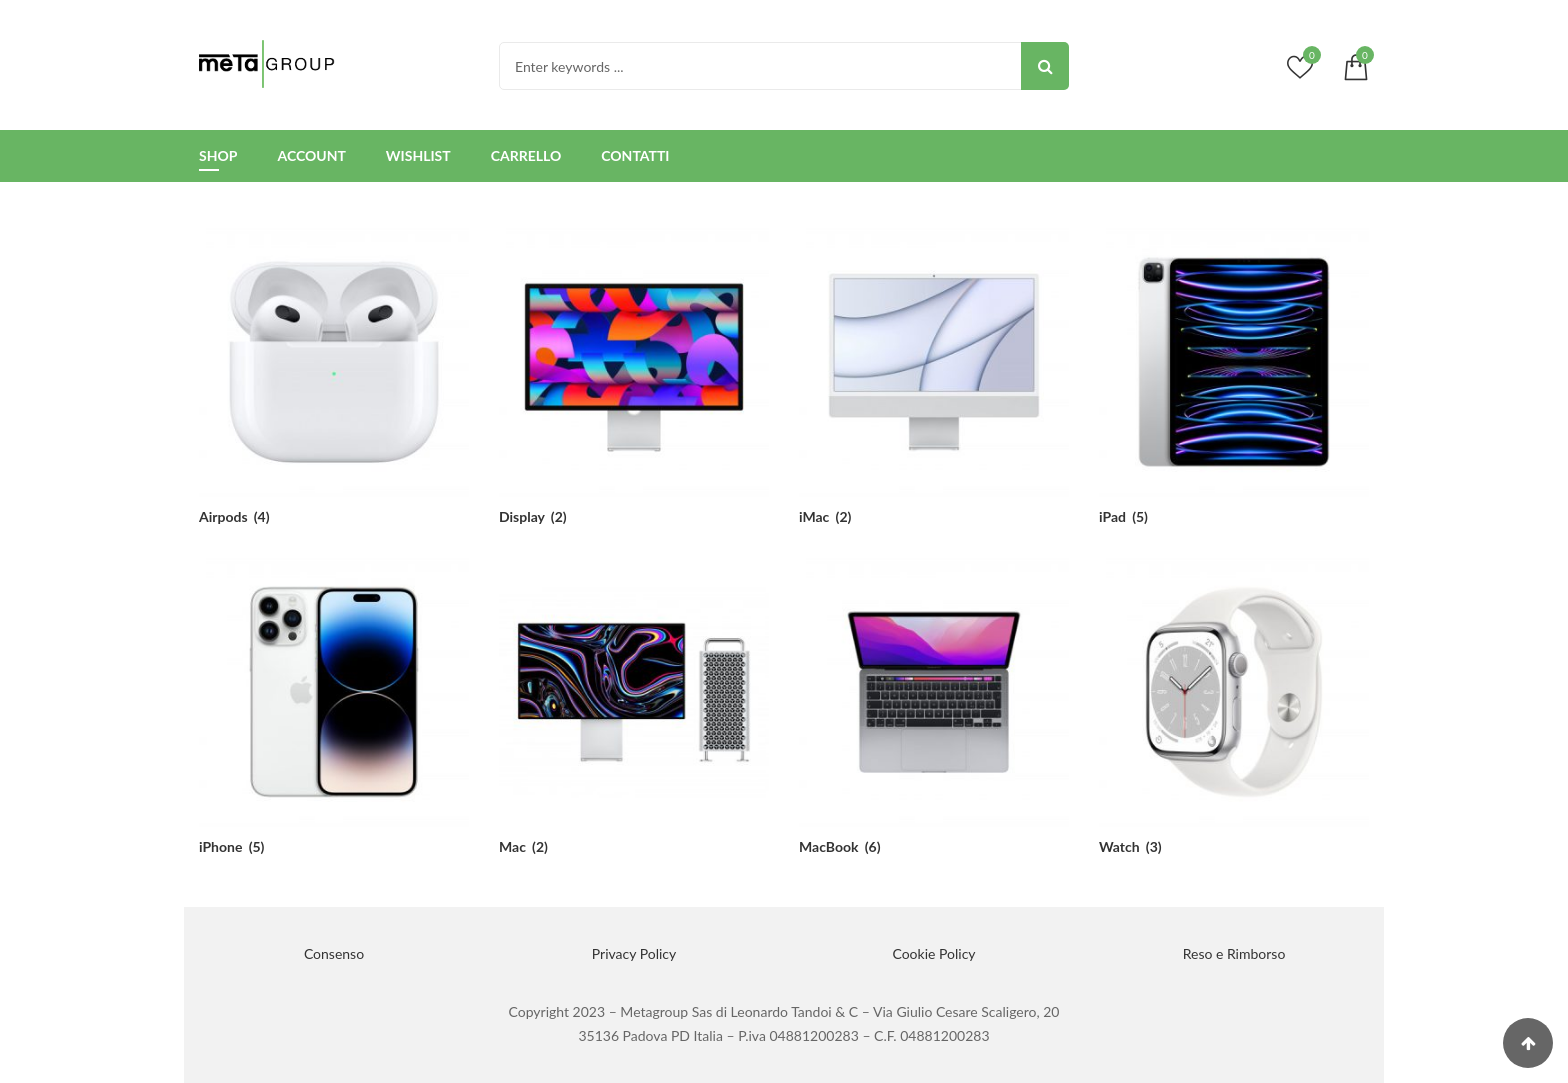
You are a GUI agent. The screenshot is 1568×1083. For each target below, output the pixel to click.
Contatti (635, 155)
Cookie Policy (933, 953)
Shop (218, 155)
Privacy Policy (634, 953)
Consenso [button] (334, 953)
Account (311, 155)
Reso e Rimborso (1234, 953)
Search (1045, 66)
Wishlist (418, 155)
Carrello (526, 155)
